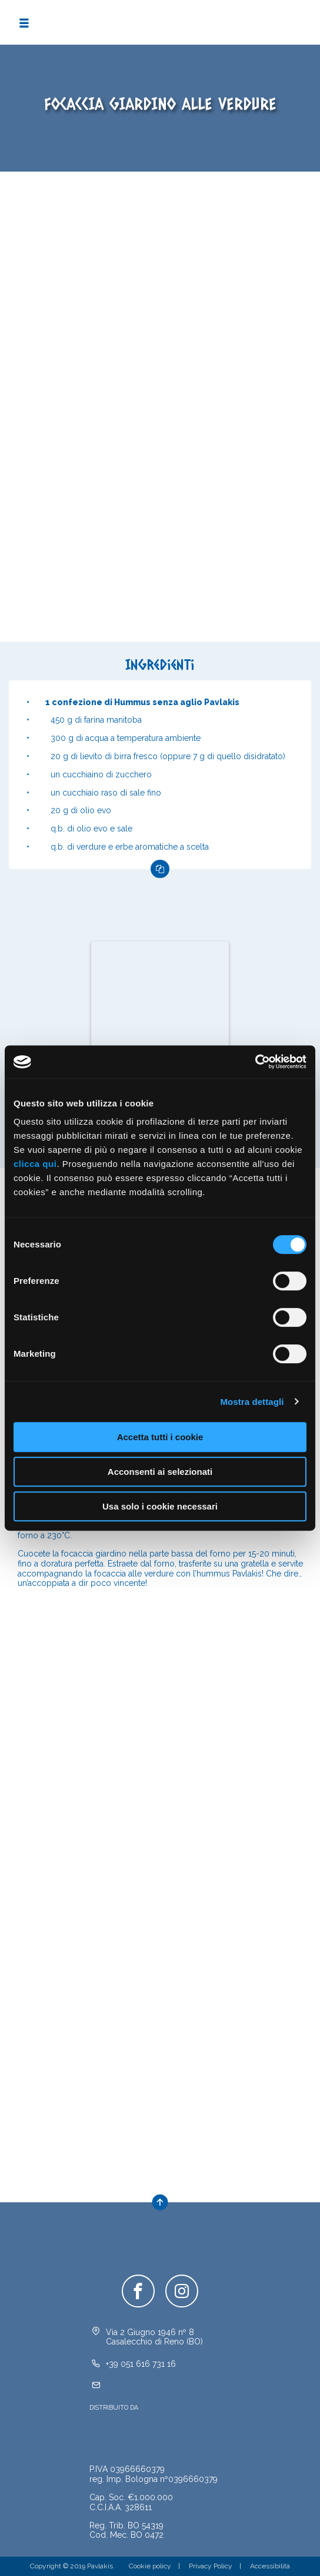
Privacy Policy (210, 2566)
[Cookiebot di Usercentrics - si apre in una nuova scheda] (255, 1061)
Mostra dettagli (252, 1402)
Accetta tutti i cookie (160, 1437)
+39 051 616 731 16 (141, 2364)
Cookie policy (150, 2566)
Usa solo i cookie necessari (160, 1506)
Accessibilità (270, 2566)
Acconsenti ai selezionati (160, 1472)
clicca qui (35, 1164)
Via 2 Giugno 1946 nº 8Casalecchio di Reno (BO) (154, 2337)
